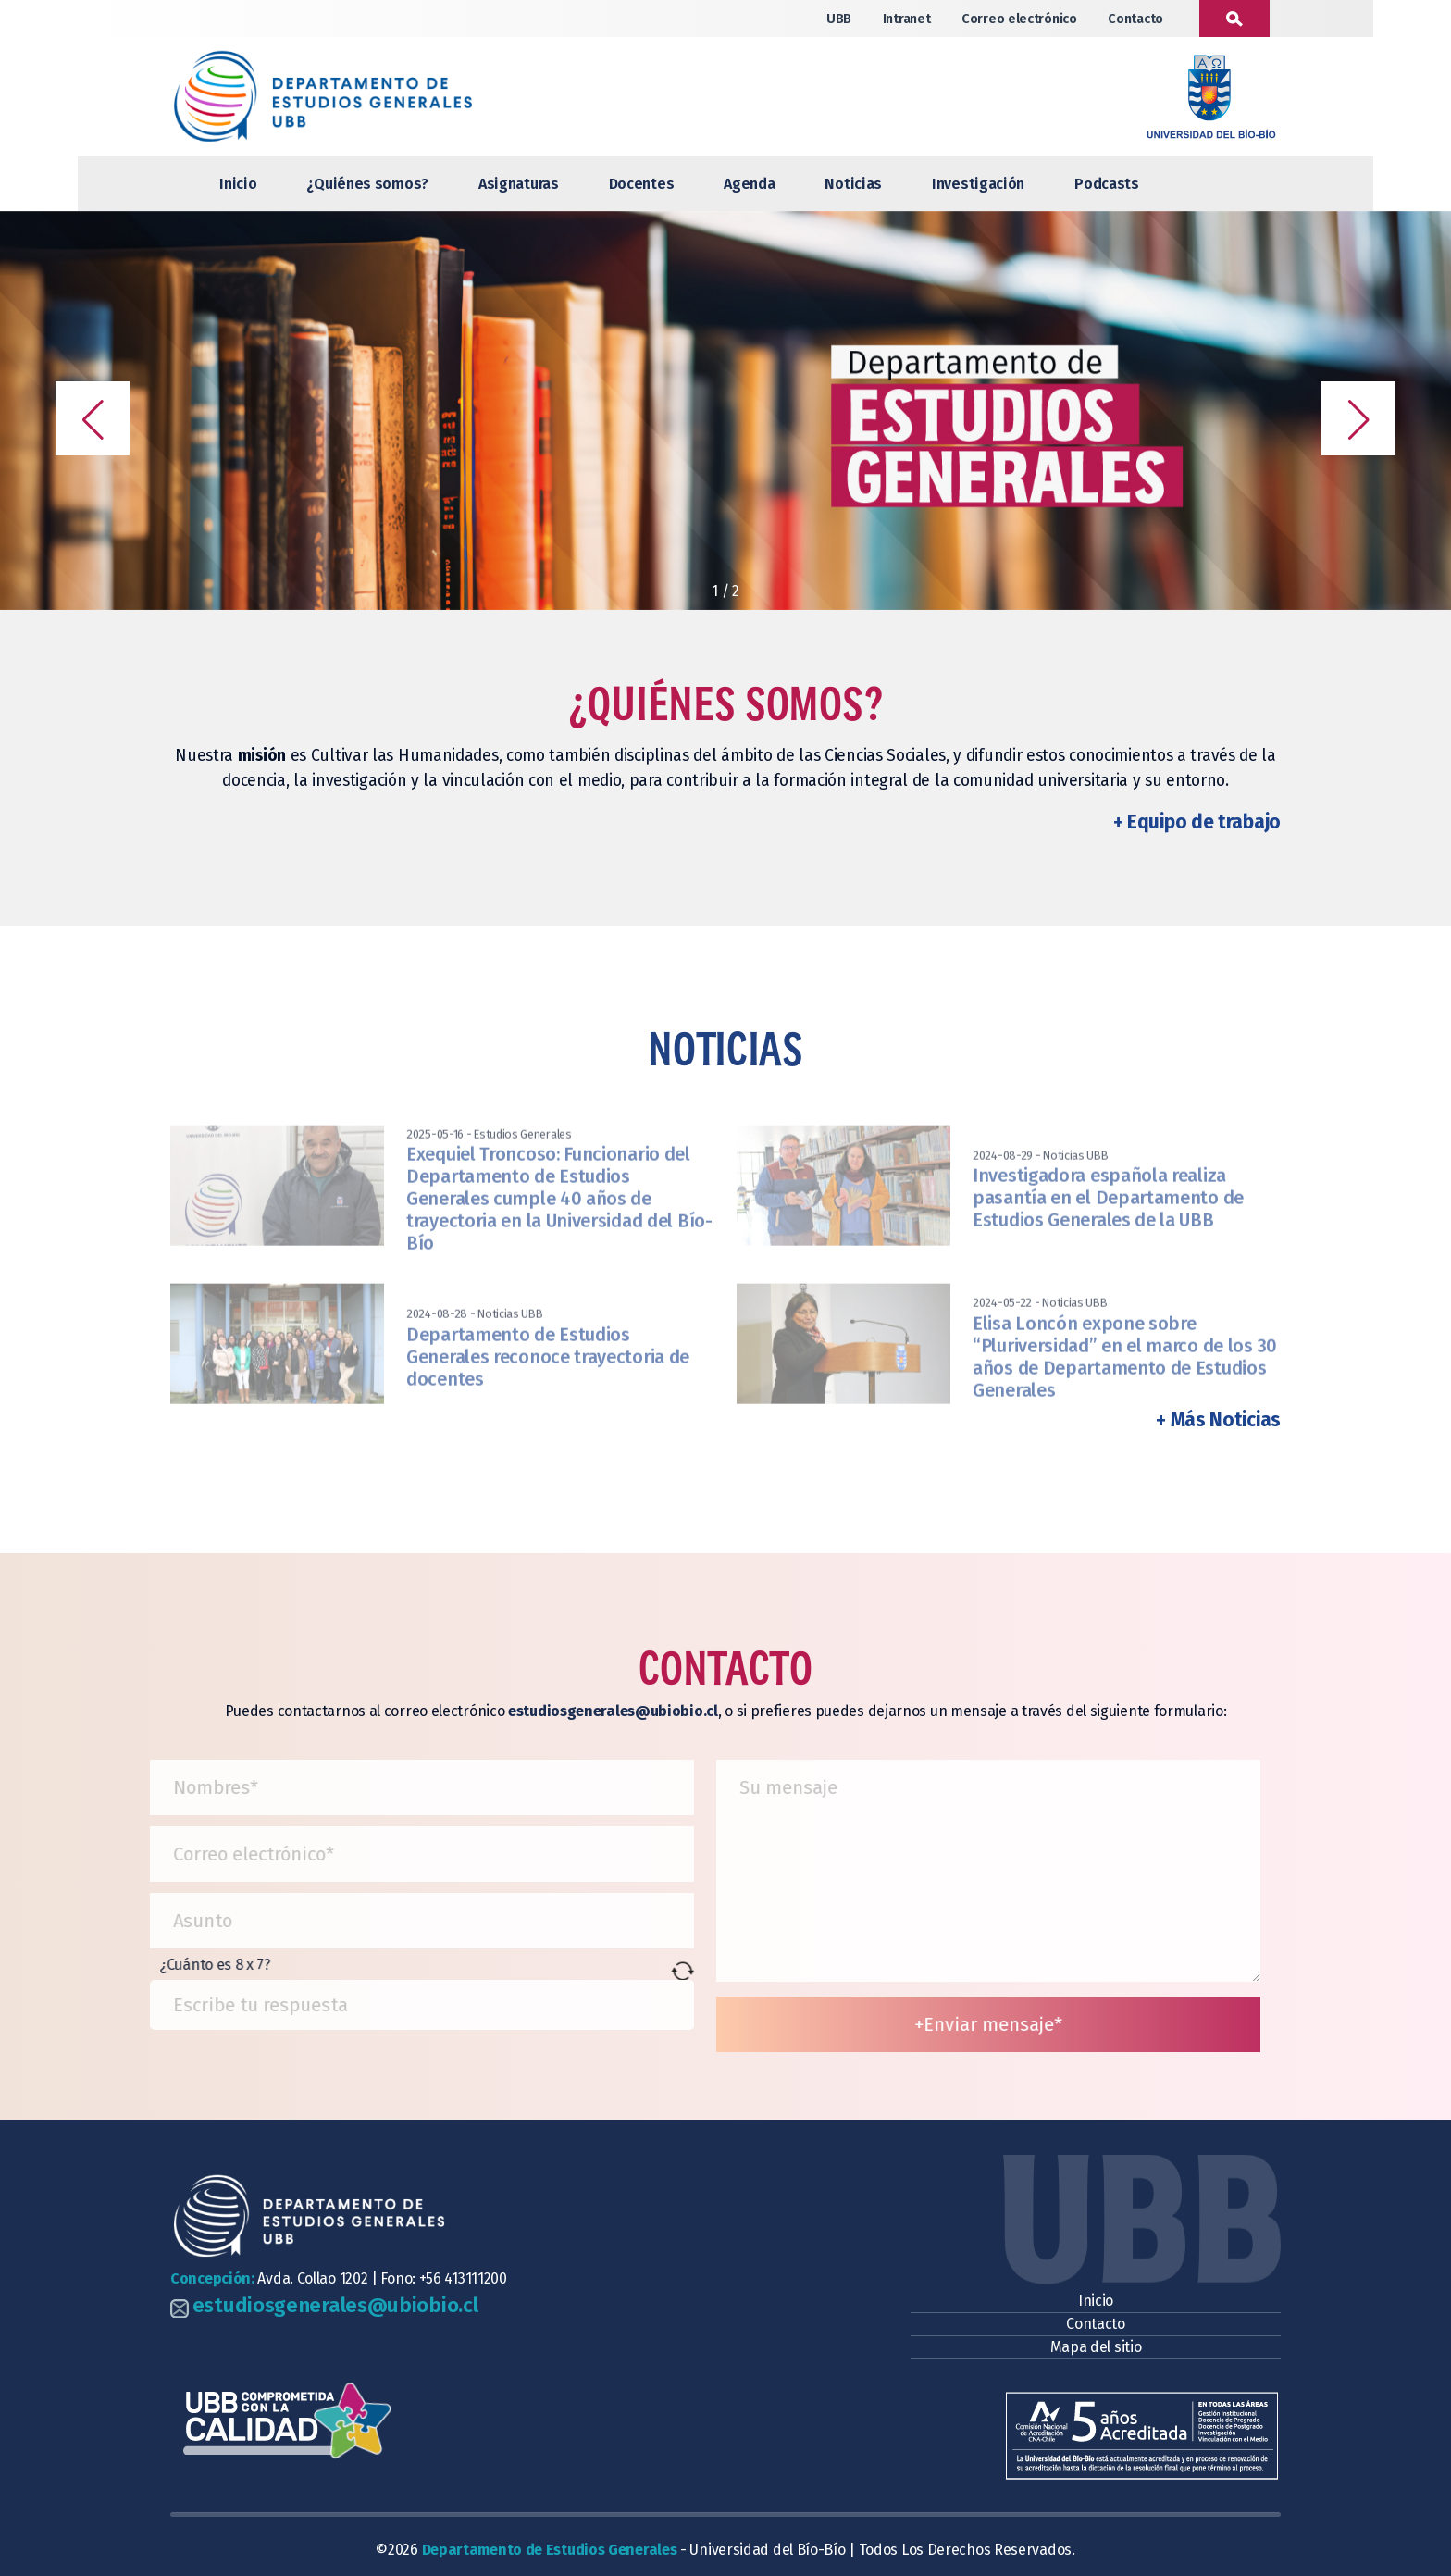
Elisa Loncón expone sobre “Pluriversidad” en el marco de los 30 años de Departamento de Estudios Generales (1125, 1395)
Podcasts (1106, 184)
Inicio (237, 184)
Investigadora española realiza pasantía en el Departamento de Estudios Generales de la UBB (1108, 1237)
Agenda (749, 184)
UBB (838, 19)
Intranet (907, 19)
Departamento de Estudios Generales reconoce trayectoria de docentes (547, 1396)
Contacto (1135, 19)
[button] (93, 418)
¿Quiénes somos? (367, 184)
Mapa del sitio (1096, 2347)
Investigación (978, 184)
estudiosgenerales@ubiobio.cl (335, 2305)
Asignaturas (518, 184)
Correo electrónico (1019, 19)
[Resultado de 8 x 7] (394, 2005)
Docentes (642, 184)
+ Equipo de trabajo (1197, 822)
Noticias (853, 184)
